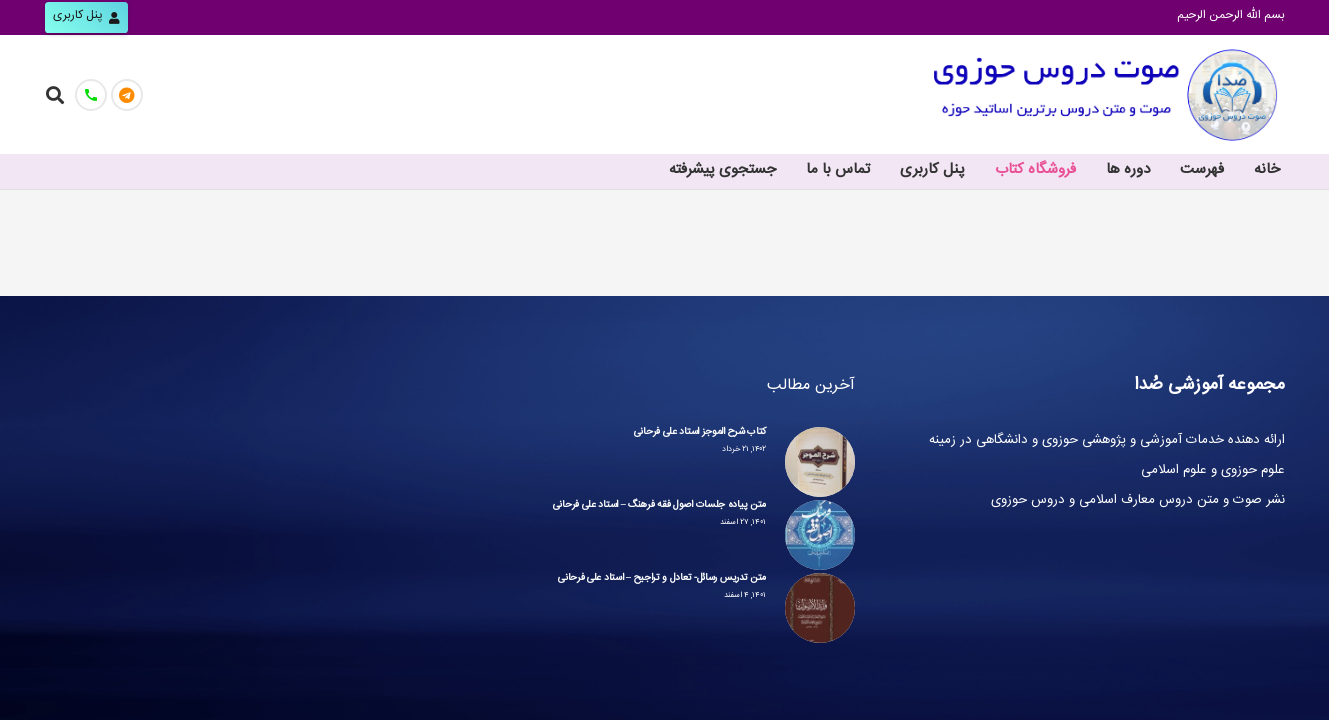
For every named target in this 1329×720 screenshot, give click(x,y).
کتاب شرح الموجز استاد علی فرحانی (700, 433)
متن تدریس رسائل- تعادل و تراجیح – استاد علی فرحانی (662, 579)
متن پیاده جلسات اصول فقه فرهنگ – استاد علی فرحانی (659, 506)
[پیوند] (1105, 95)
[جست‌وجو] (55, 94)
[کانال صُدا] (127, 95)
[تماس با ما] (91, 95)
